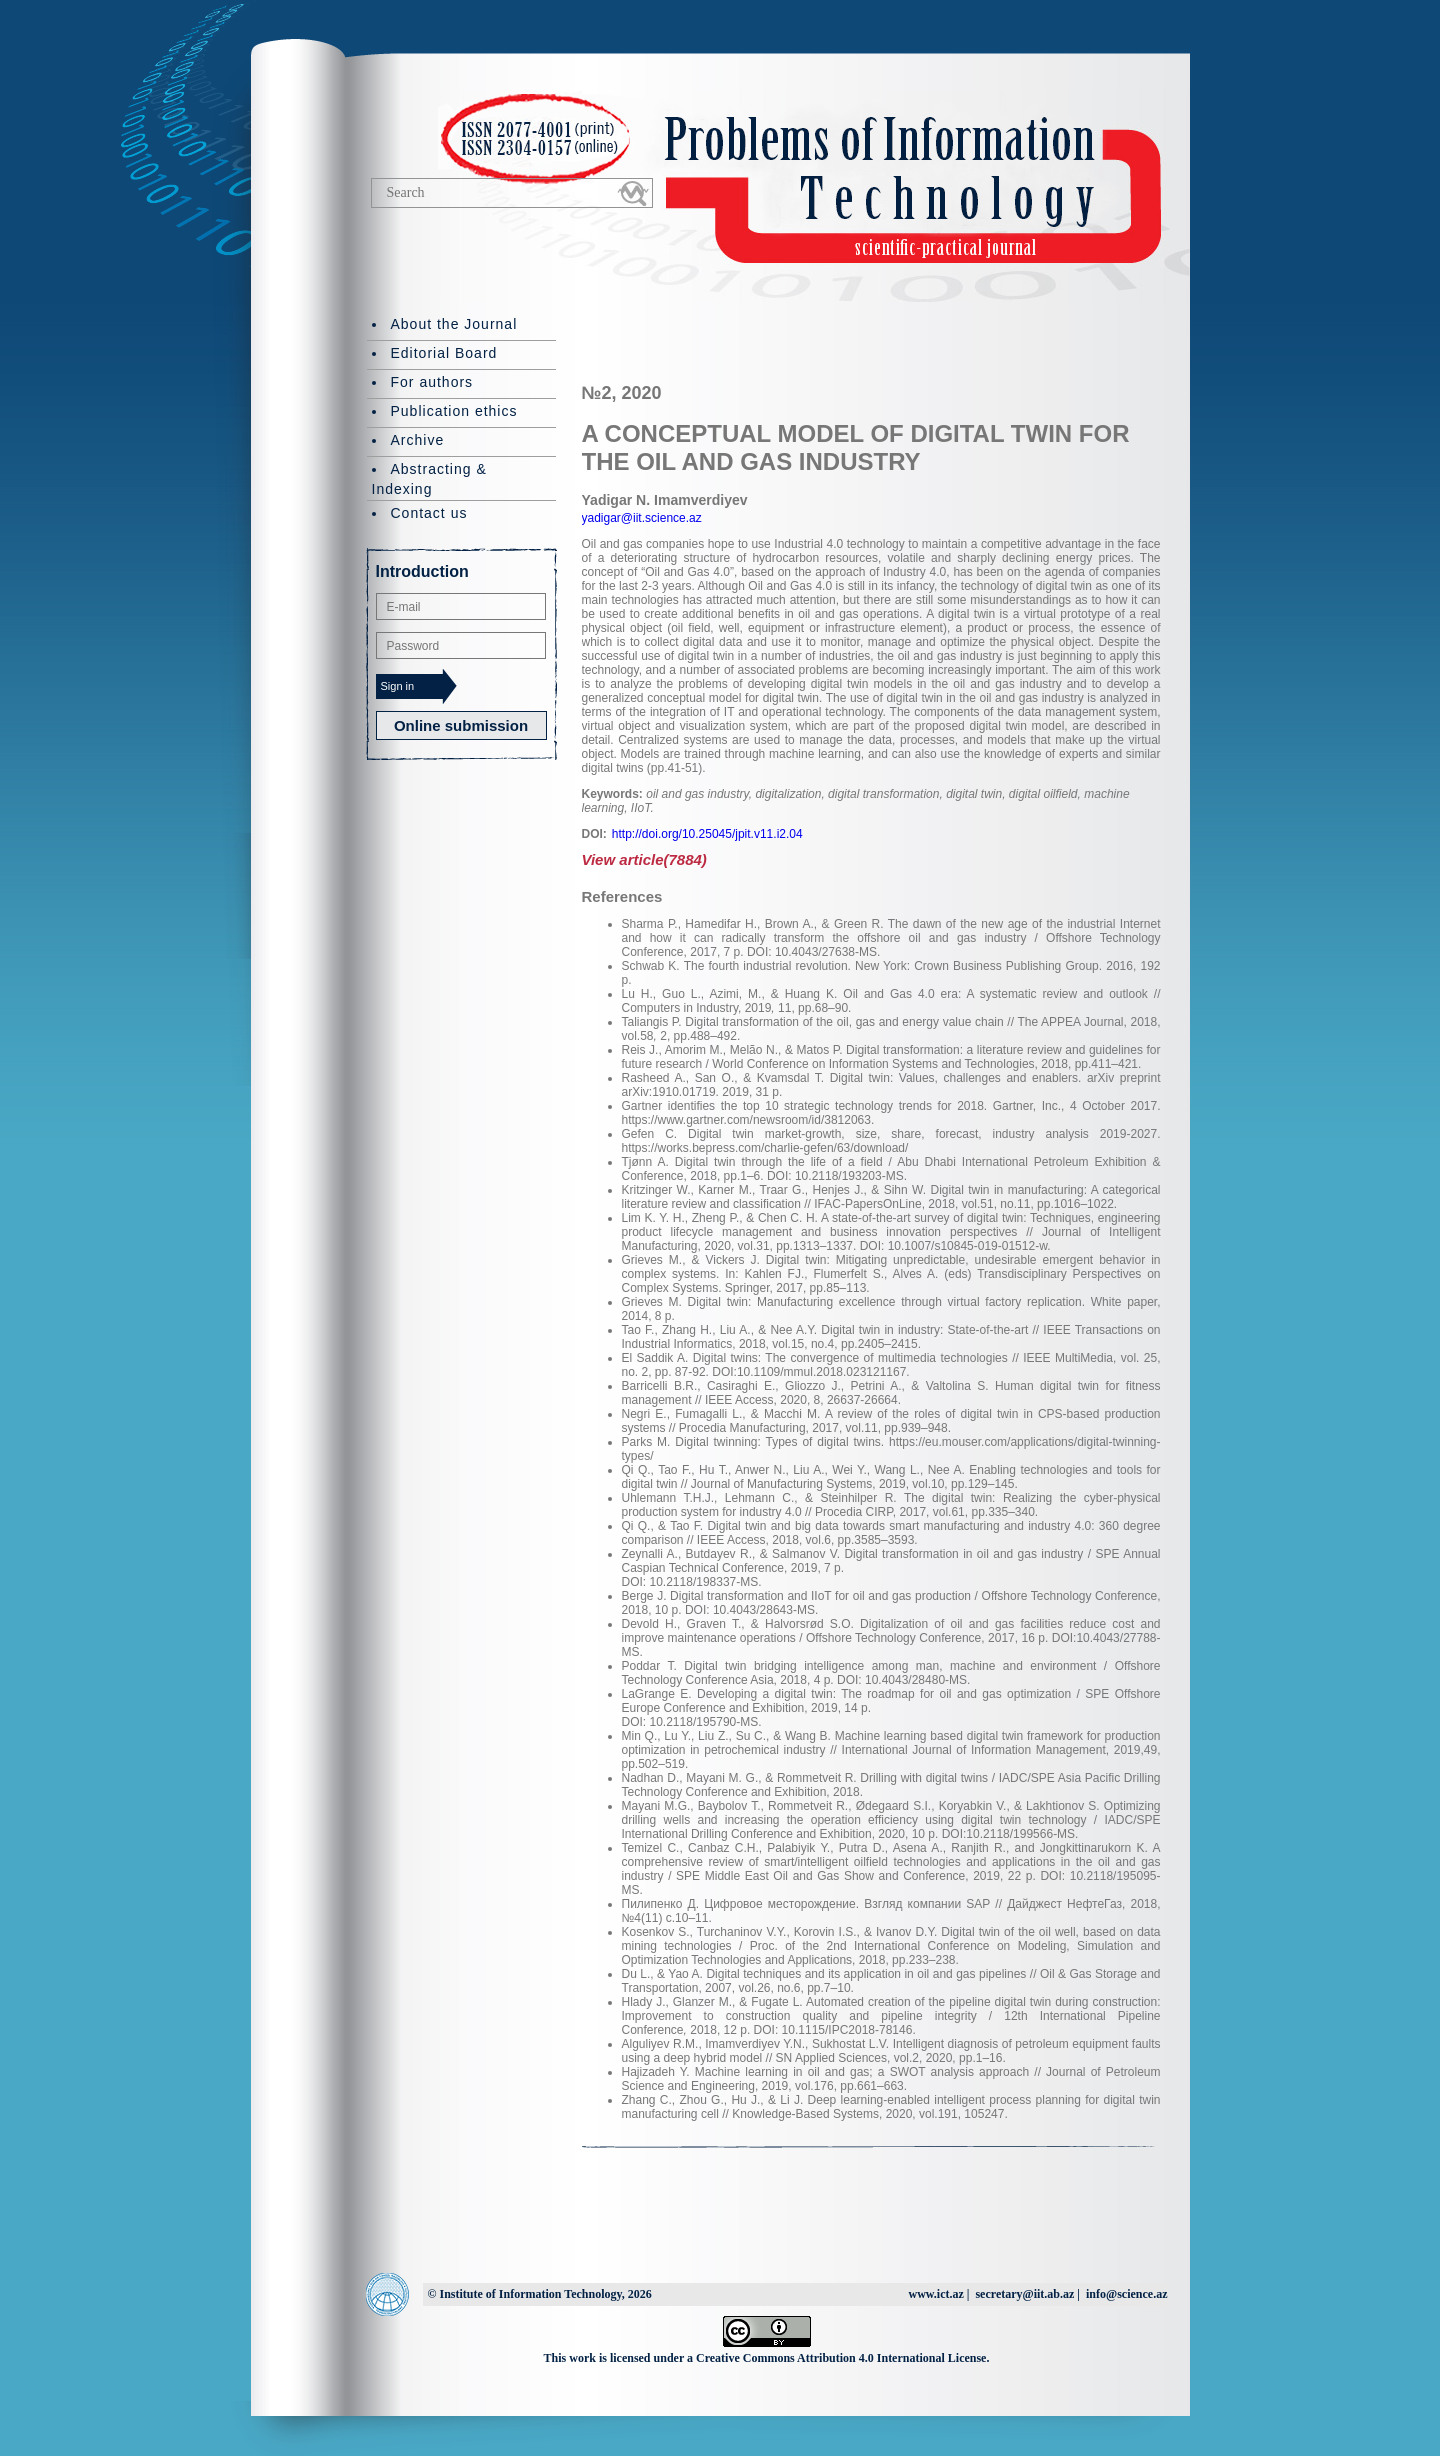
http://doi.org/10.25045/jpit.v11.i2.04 (707, 834)
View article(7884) (644, 859)
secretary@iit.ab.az (1024, 2294)
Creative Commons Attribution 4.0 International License (841, 2358)
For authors (432, 382)
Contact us (429, 513)
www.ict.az (935, 2294)
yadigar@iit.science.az (642, 518)
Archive (418, 440)
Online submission (461, 725)
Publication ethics (454, 411)
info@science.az (1126, 2294)
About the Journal (454, 324)
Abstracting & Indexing (429, 479)
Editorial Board (444, 353)
